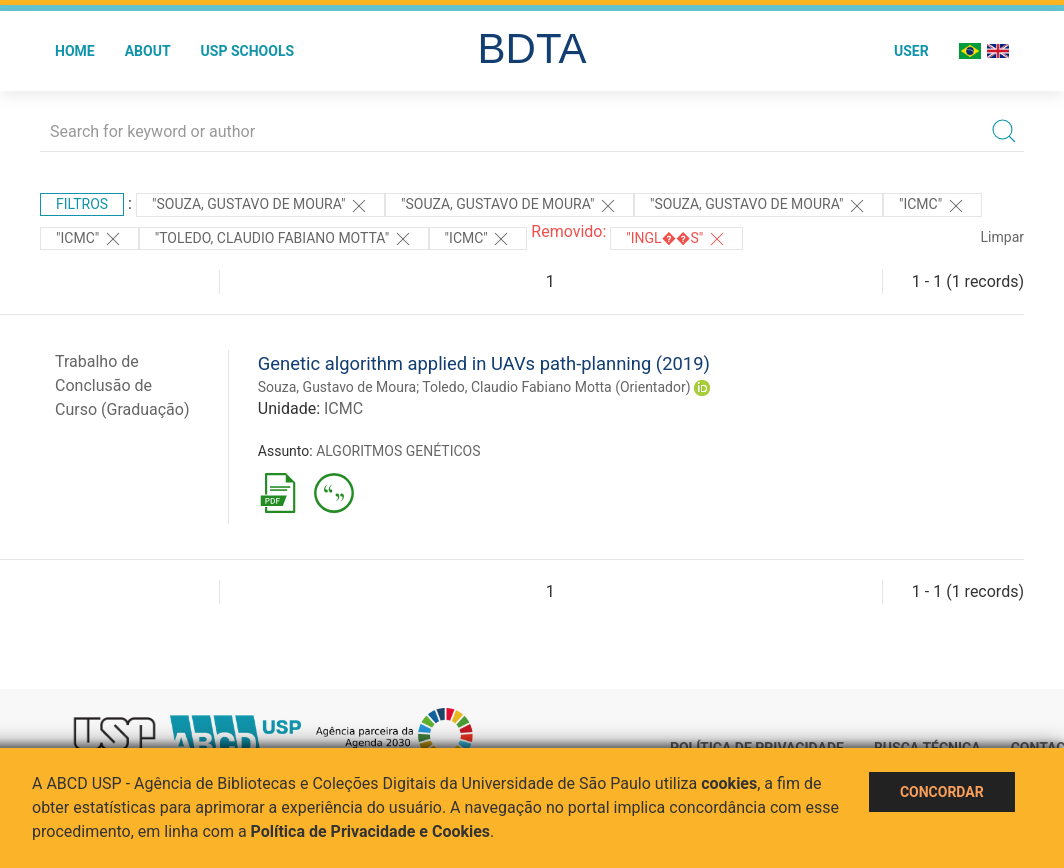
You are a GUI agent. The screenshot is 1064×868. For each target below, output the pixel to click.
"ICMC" (932, 206)
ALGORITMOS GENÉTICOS (398, 451)
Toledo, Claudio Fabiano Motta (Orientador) (556, 387)
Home (75, 51)
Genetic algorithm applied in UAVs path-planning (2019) (484, 363)
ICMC (343, 408)
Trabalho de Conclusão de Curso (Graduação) (122, 385)
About (148, 51)
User (911, 51)
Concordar (942, 792)
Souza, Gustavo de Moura (337, 387)
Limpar (1002, 237)
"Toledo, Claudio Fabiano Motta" (284, 239)
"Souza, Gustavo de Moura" (260, 206)
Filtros (82, 204)
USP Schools (248, 51)
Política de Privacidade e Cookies (371, 831)
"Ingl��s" (676, 239)
